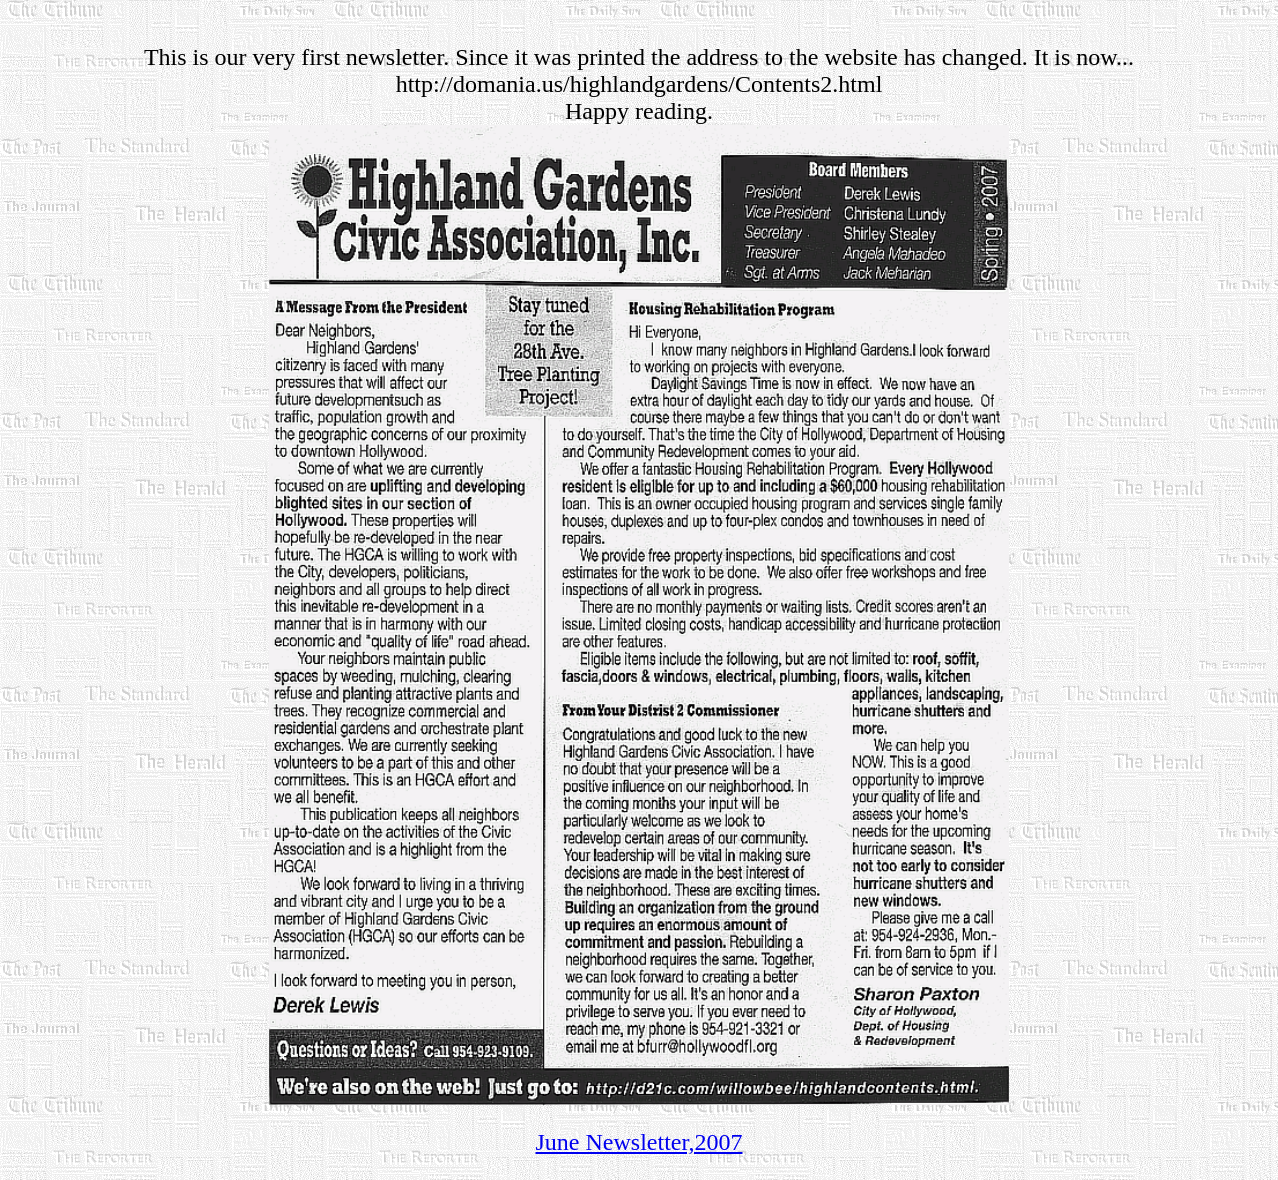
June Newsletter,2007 (639, 1142)
